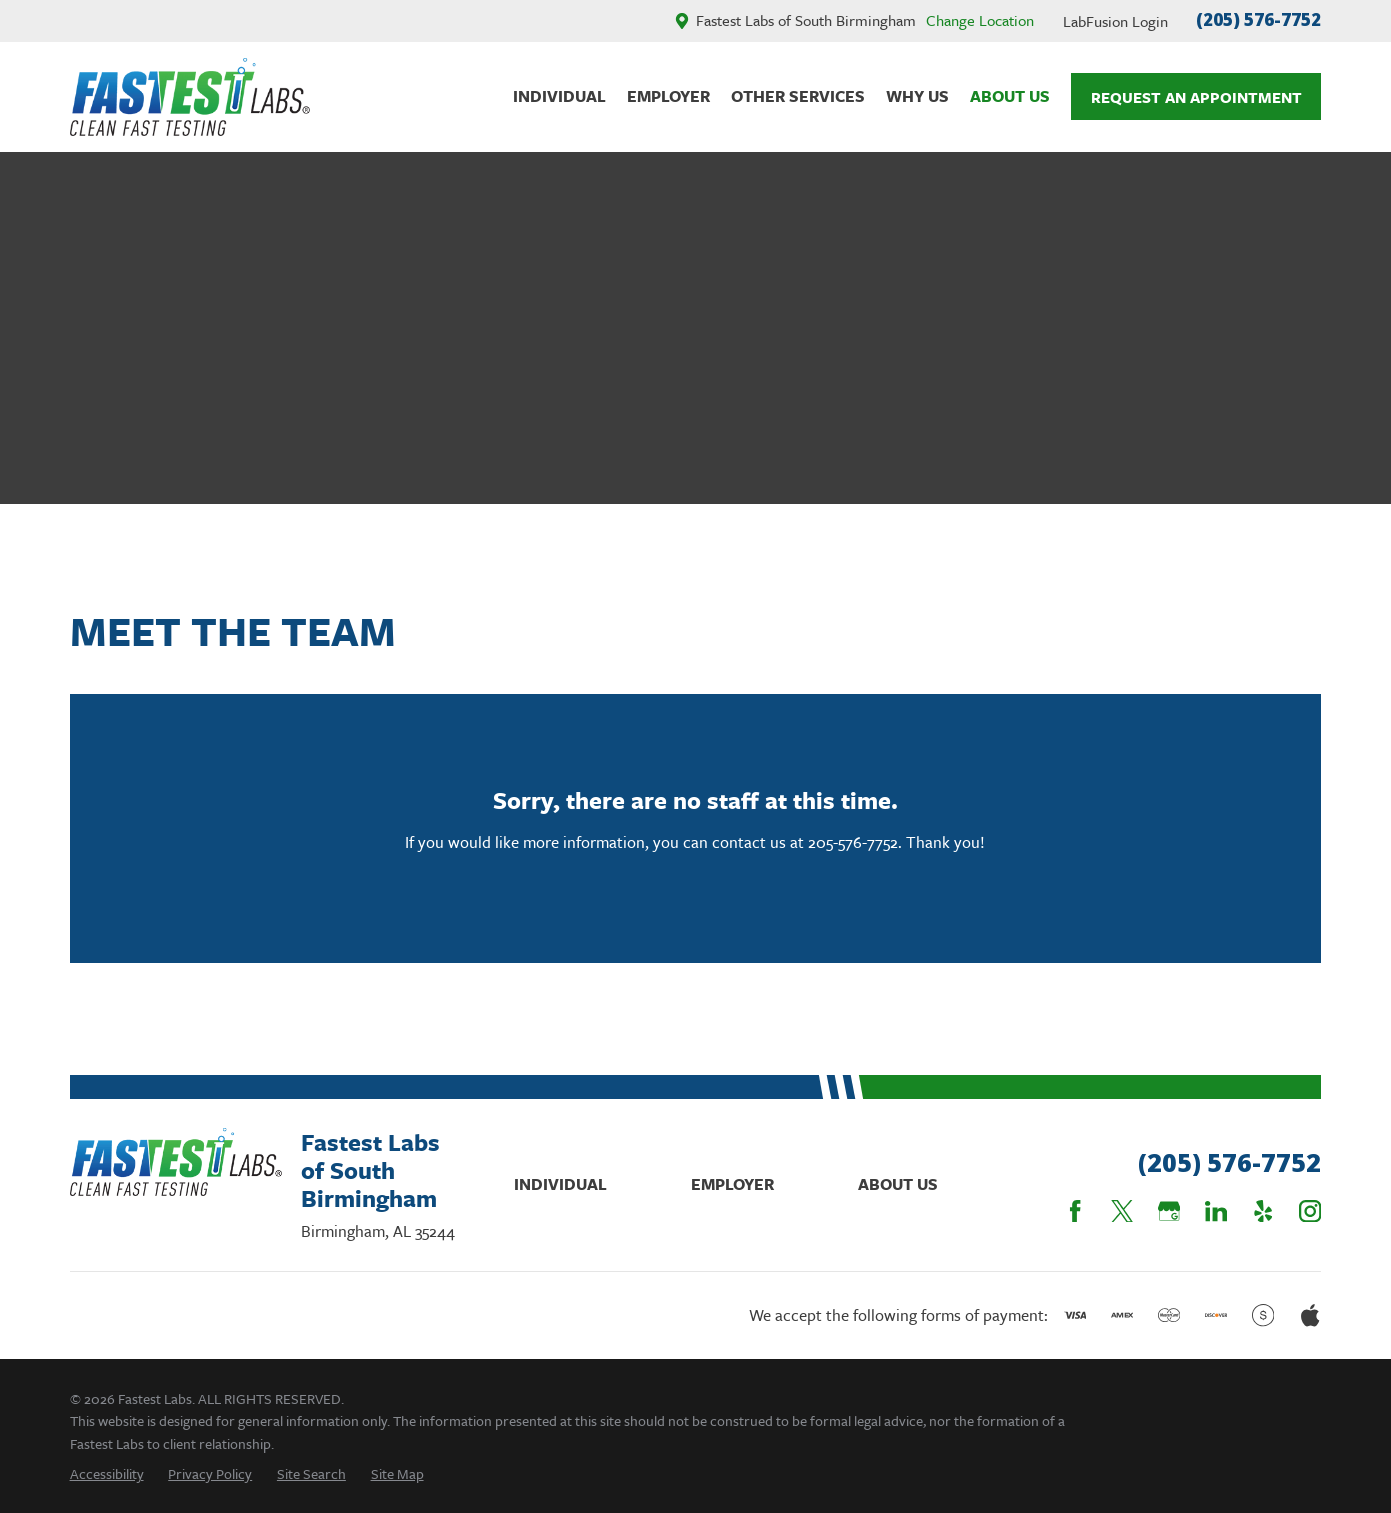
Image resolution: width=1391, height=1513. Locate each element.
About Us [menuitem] (1010, 96)
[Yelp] (1263, 1211)
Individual (560, 1184)
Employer (732, 1184)
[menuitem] (107, 1473)
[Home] (190, 97)
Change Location (980, 20)
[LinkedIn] (1216, 1211)
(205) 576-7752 (1258, 19)
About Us (898, 1184)
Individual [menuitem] (559, 96)
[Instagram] (1310, 1211)
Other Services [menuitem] (798, 96)
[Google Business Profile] (1169, 1211)
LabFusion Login (1115, 21)
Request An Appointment (1196, 97)
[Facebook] (1075, 1211)
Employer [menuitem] (668, 96)
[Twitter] (1122, 1211)
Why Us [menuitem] (917, 96)
